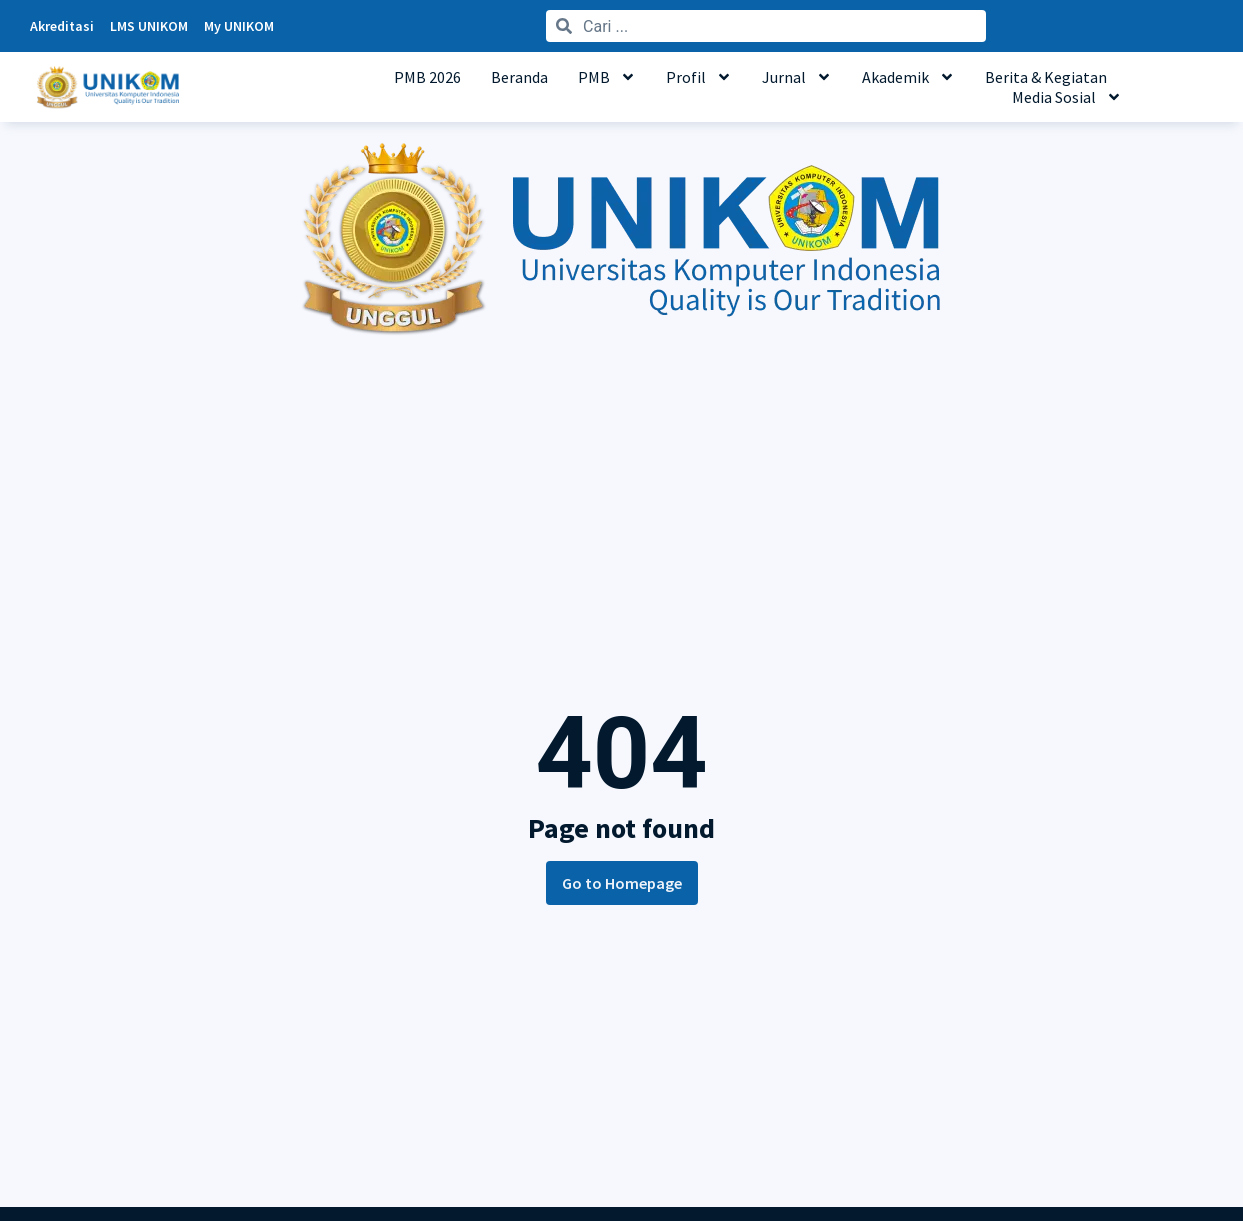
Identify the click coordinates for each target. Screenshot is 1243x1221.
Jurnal (797, 77)
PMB (607, 77)
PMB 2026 (427, 77)
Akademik (908, 77)
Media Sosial (1067, 97)
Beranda (519, 77)
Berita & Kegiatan (1046, 77)
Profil (699, 77)
